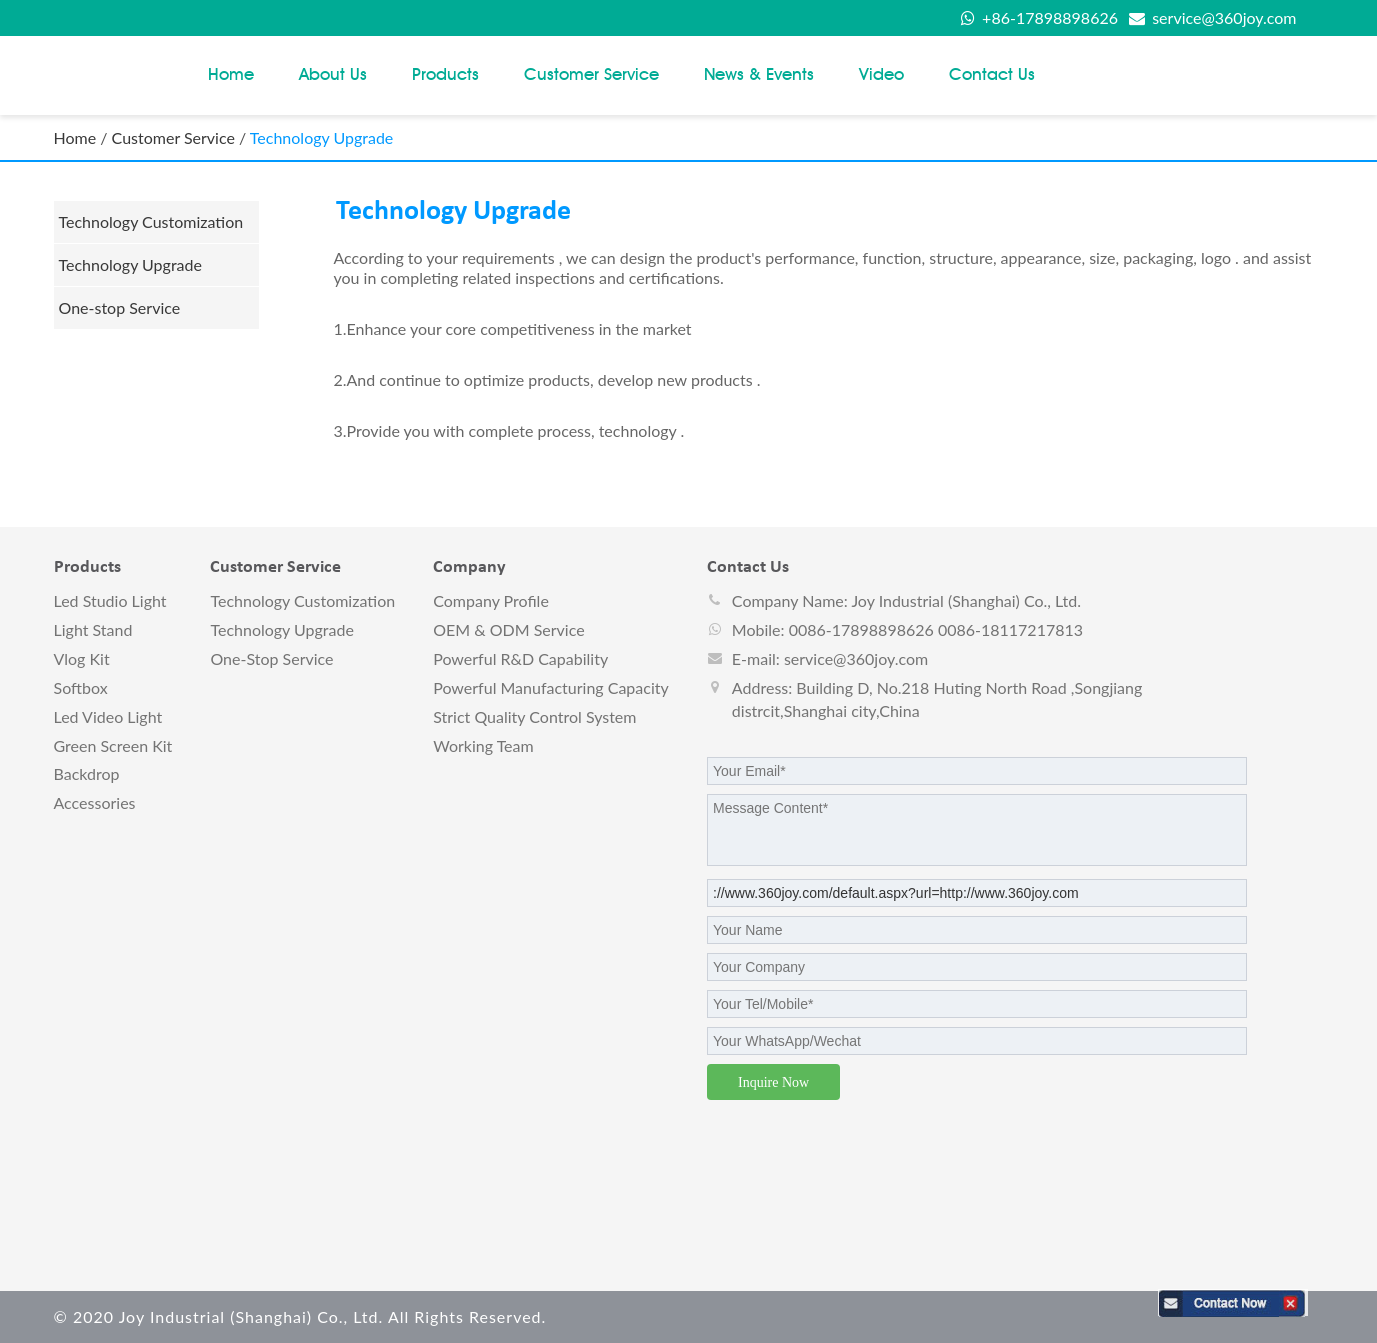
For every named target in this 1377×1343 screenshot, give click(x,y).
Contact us (992, 74)
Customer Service (591, 74)
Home (231, 74)
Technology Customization (151, 221)
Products (445, 74)
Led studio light (110, 600)
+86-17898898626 (1039, 17)
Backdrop (87, 773)
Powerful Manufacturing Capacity (551, 687)
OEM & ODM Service (508, 629)
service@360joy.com (1212, 17)
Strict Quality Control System (534, 716)
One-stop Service (120, 307)
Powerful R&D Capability (520, 658)
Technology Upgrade (130, 264)
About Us (333, 74)
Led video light (108, 716)
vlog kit (82, 658)
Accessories (95, 802)
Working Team (483, 745)
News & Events (759, 74)
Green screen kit (113, 745)
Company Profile (491, 600)
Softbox (81, 687)
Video (881, 74)
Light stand (93, 629)
